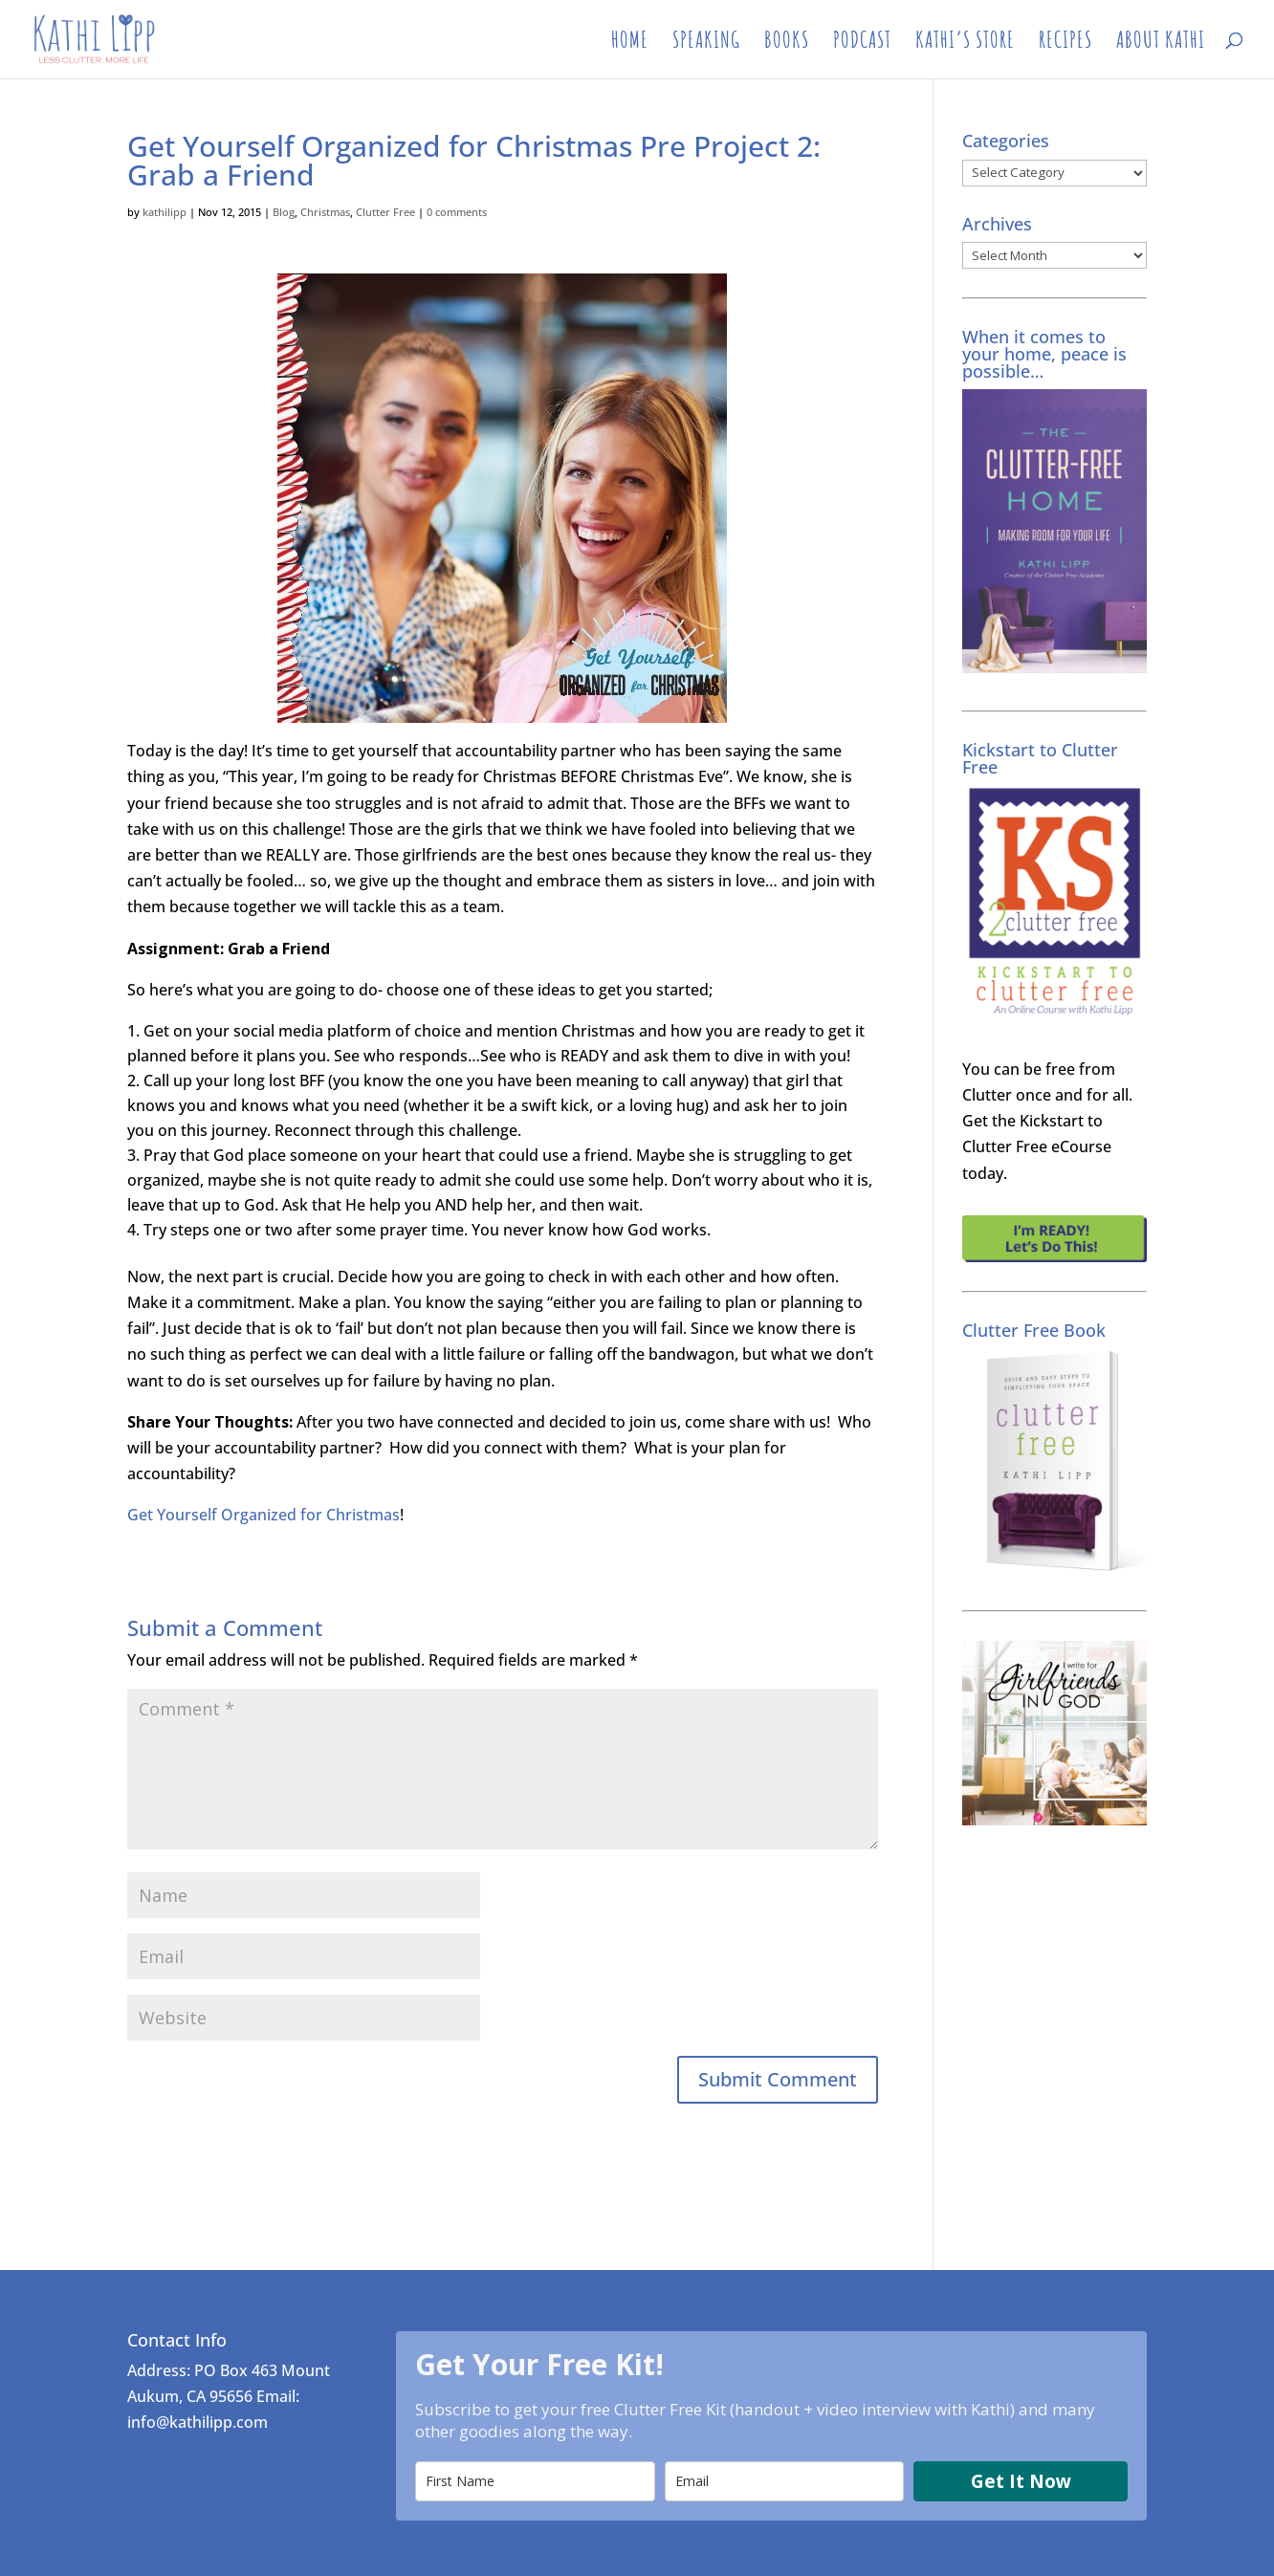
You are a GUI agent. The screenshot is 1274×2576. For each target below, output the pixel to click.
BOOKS (786, 43)
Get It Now (1021, 2481)
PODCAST (862, 43)
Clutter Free (385, 212)
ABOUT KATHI (1160, 43)
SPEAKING (706, 43)
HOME (629, 43)
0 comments (457, 212)
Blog (284, 212)
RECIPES (1065, 43)
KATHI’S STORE (965, 43)
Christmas (325, 212)
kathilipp (165, 212)
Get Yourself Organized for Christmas (263, 1514)
